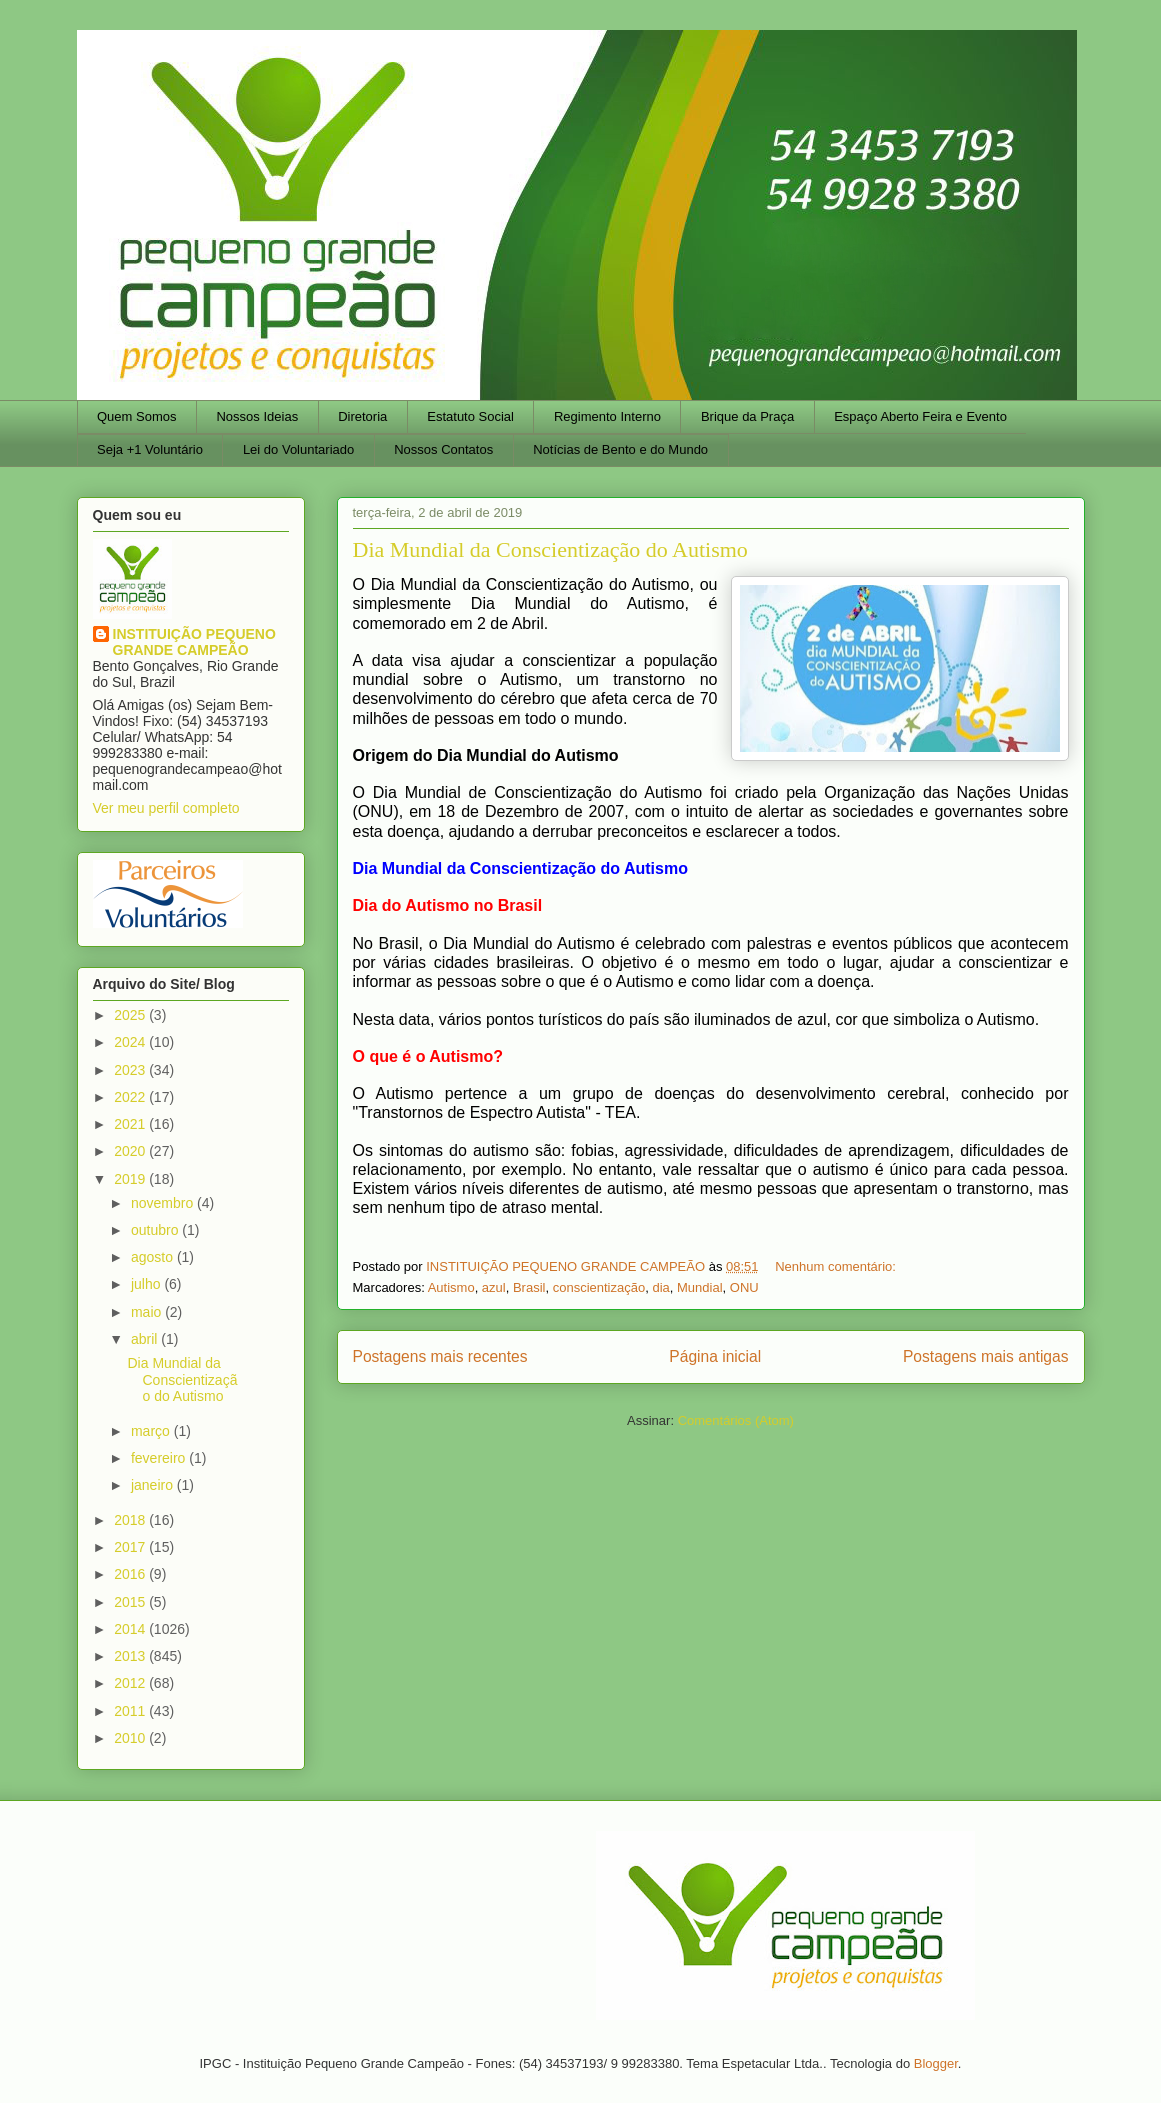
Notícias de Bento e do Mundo (620, 449)
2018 (131, 1520)
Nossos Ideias (257, 416)
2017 (131, 1547)
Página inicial (715, 1356)
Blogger (936, 2063)
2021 (131, 1124)
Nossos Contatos (443, 449)
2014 (131, 1629)
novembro (164, 1203)
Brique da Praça (747, 416)
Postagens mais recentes (440, 1356)
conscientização (599, 1287)
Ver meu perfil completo (166, 808)
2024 (131, 1042)
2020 (131, 1151)
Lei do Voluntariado (298, 449)
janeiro (154, 1485)
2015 (131, 1602)
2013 (131, 1656)
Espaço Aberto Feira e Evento (920, 416)
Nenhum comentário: (837, 1266)
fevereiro (160, 1458)
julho (147, 1284)
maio (148, 1312)
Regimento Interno (607, 416)
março (152, 1431)
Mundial (700, 1287)
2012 (131, 1683)
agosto (154, 1257)
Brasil (529, 1287)
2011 (131, 1711)
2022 (131, 1097)
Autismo (451, 1287)
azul (494, 1287)
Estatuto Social (470, 416)
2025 (131, 1015)
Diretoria (362, 416)
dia (660, 1287)
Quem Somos (136, 416)
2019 (131, 1179)
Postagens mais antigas (986, 1356)
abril (146, 1339)
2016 (131, 1574)
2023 (131, 1070)
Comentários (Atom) (736, 1420)
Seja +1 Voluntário (150, 449)
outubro (156, 1230)
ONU (744, 1287)
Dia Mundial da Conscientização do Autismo (550, 549)
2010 (131, 1738)
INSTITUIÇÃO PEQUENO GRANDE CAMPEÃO (194, 642)
